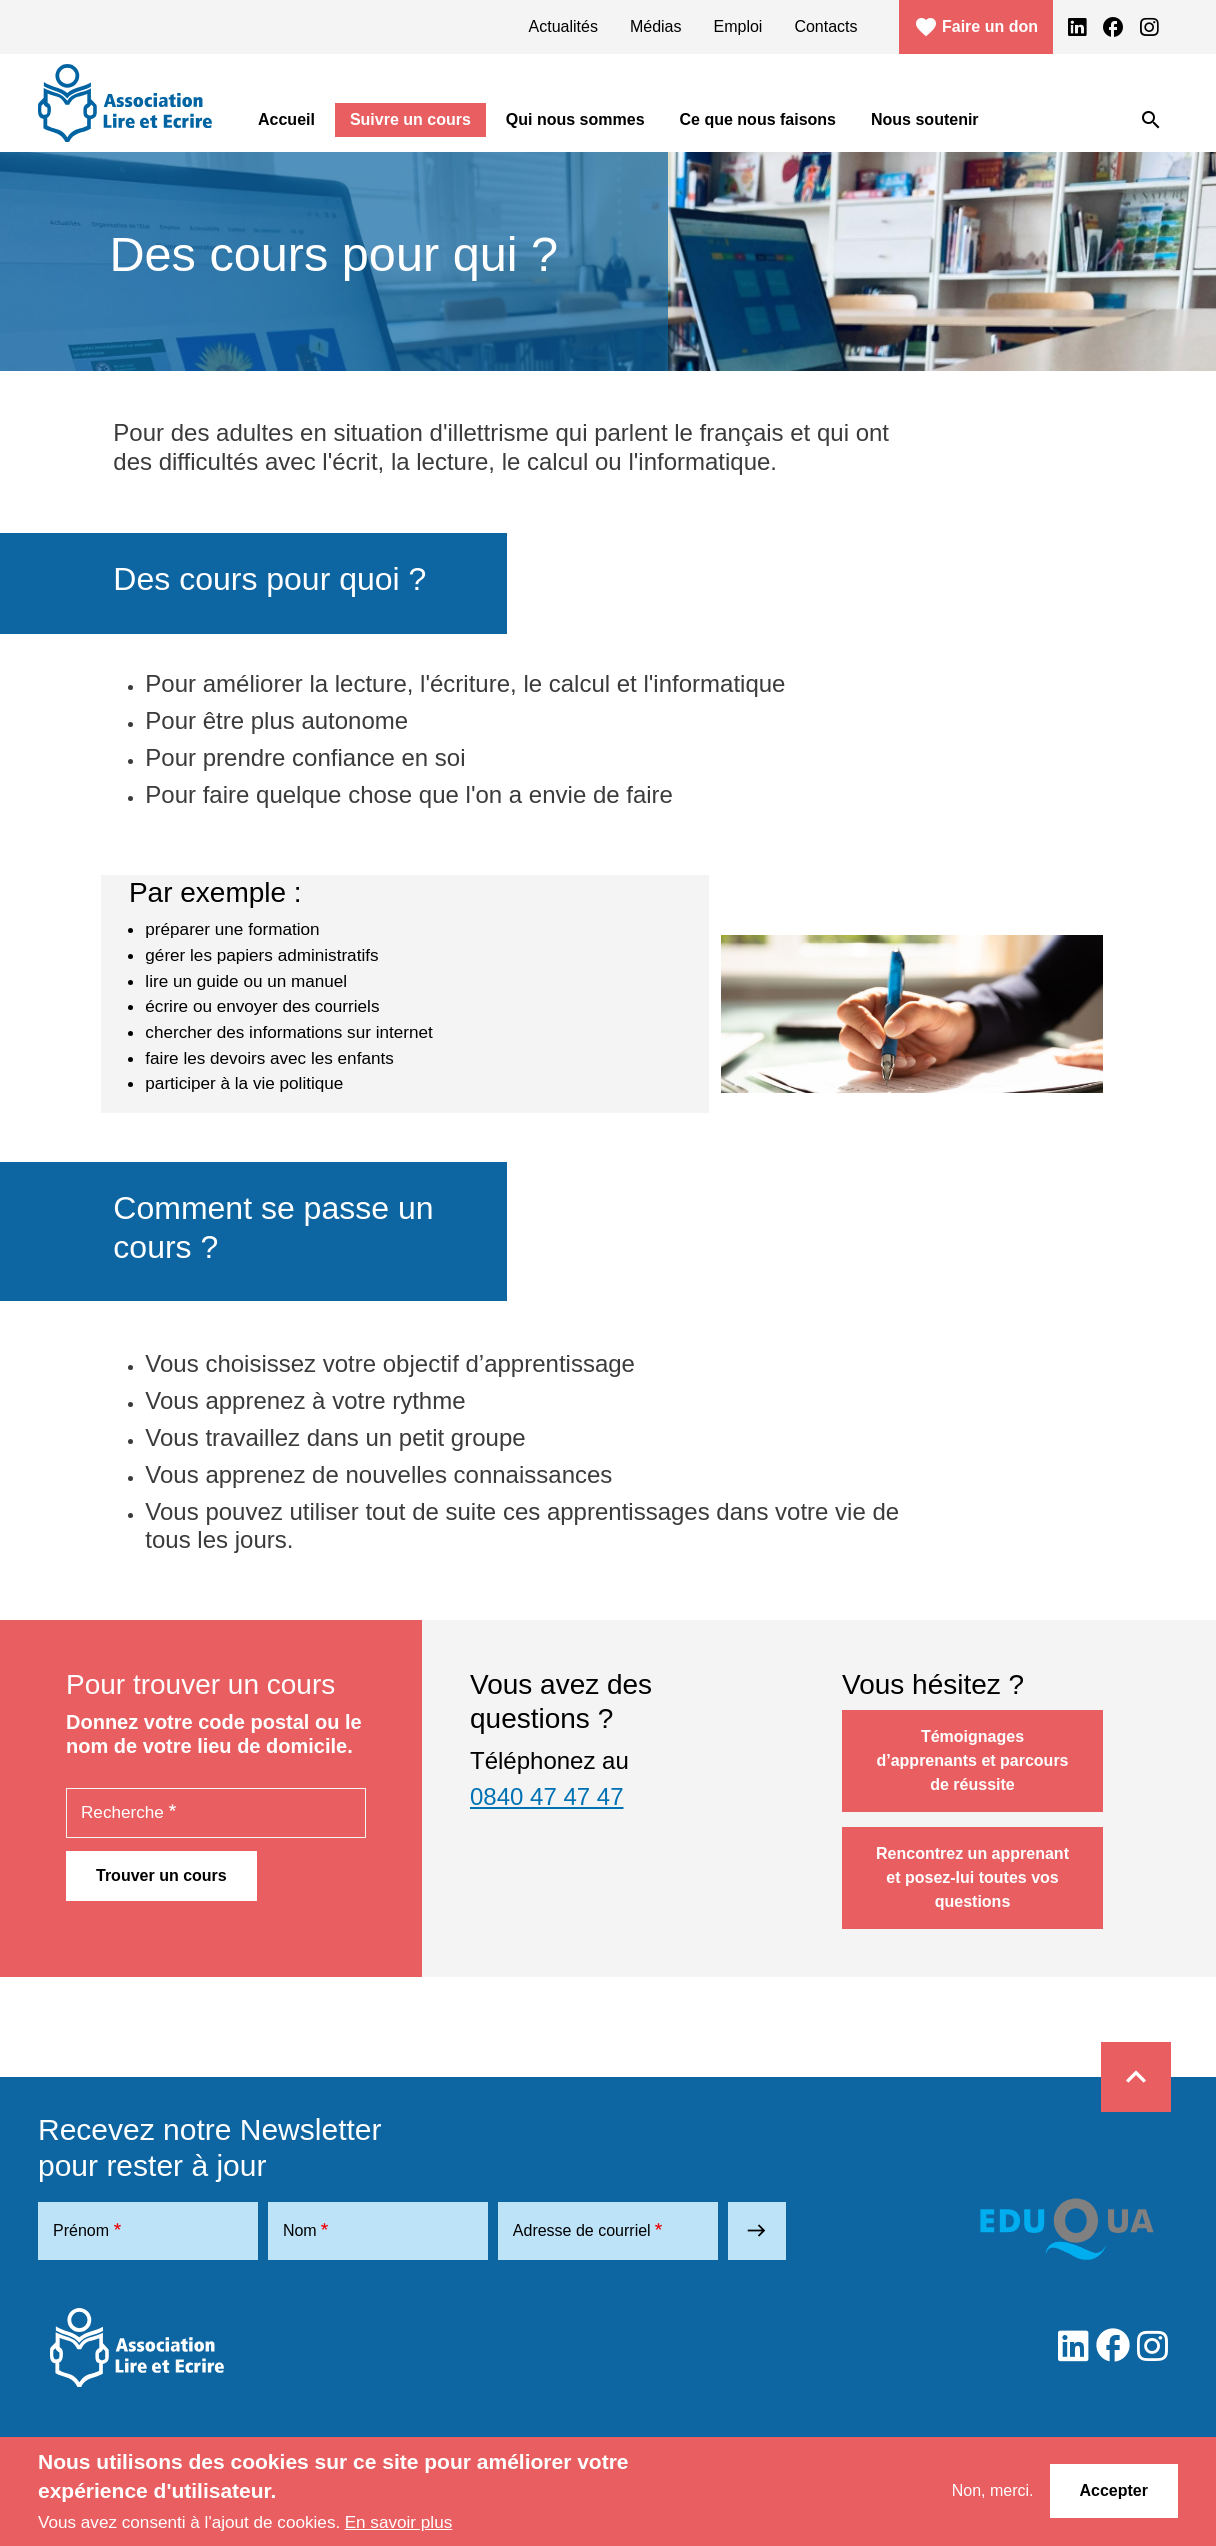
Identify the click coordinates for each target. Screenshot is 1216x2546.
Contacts (825, 26)
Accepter (1114, 2490)
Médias (656, 26)
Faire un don (976, 27)
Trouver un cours (161, 1875)
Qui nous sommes (575, 119)
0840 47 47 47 (546, 1796)
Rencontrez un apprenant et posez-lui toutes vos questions (972, 1877)
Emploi (738, 26)
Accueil (286, 119)
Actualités (563, 26)
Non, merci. (993, 2490)
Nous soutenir (925, 119)
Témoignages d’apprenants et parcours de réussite (972, 1760)
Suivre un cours (410, 119)
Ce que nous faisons (758, 119)
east (756, 2230)
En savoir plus (399, 2522)
